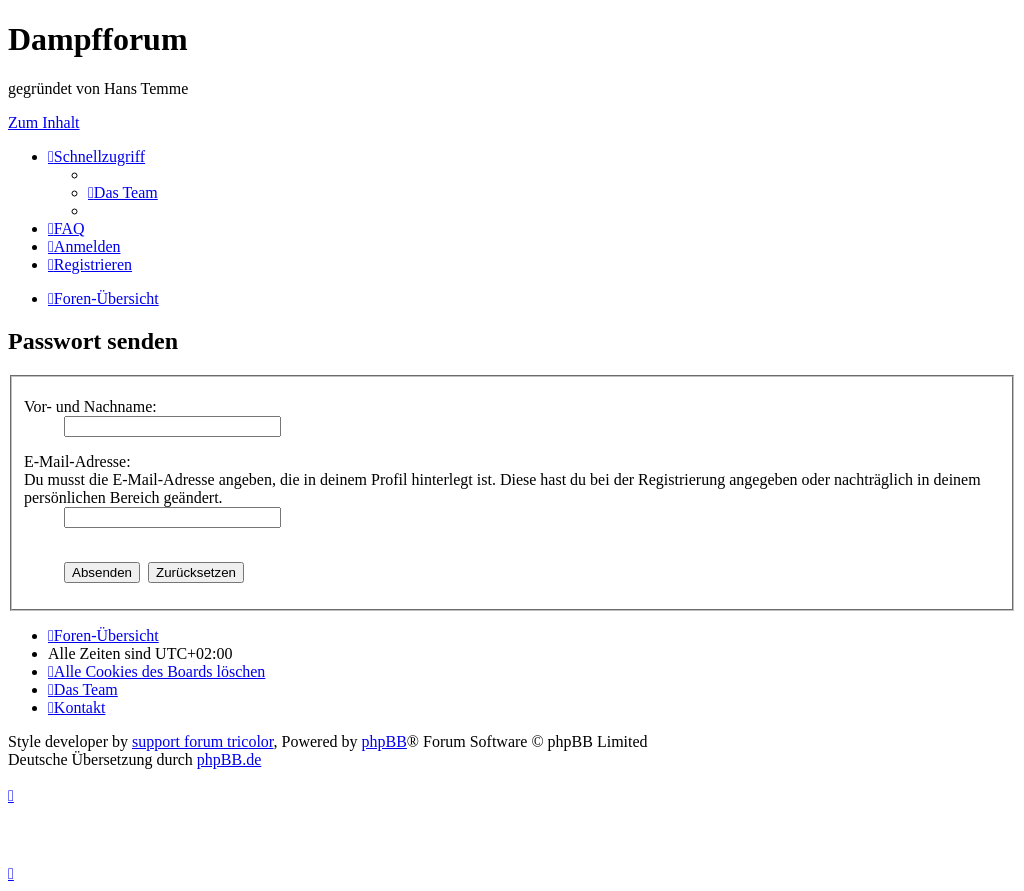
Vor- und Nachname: (90, 406)
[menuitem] (123, 192)
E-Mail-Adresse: (77, 461)
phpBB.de (229, 759)
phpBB (384, 741)
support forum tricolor (203, 741)
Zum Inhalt (44, 122)
